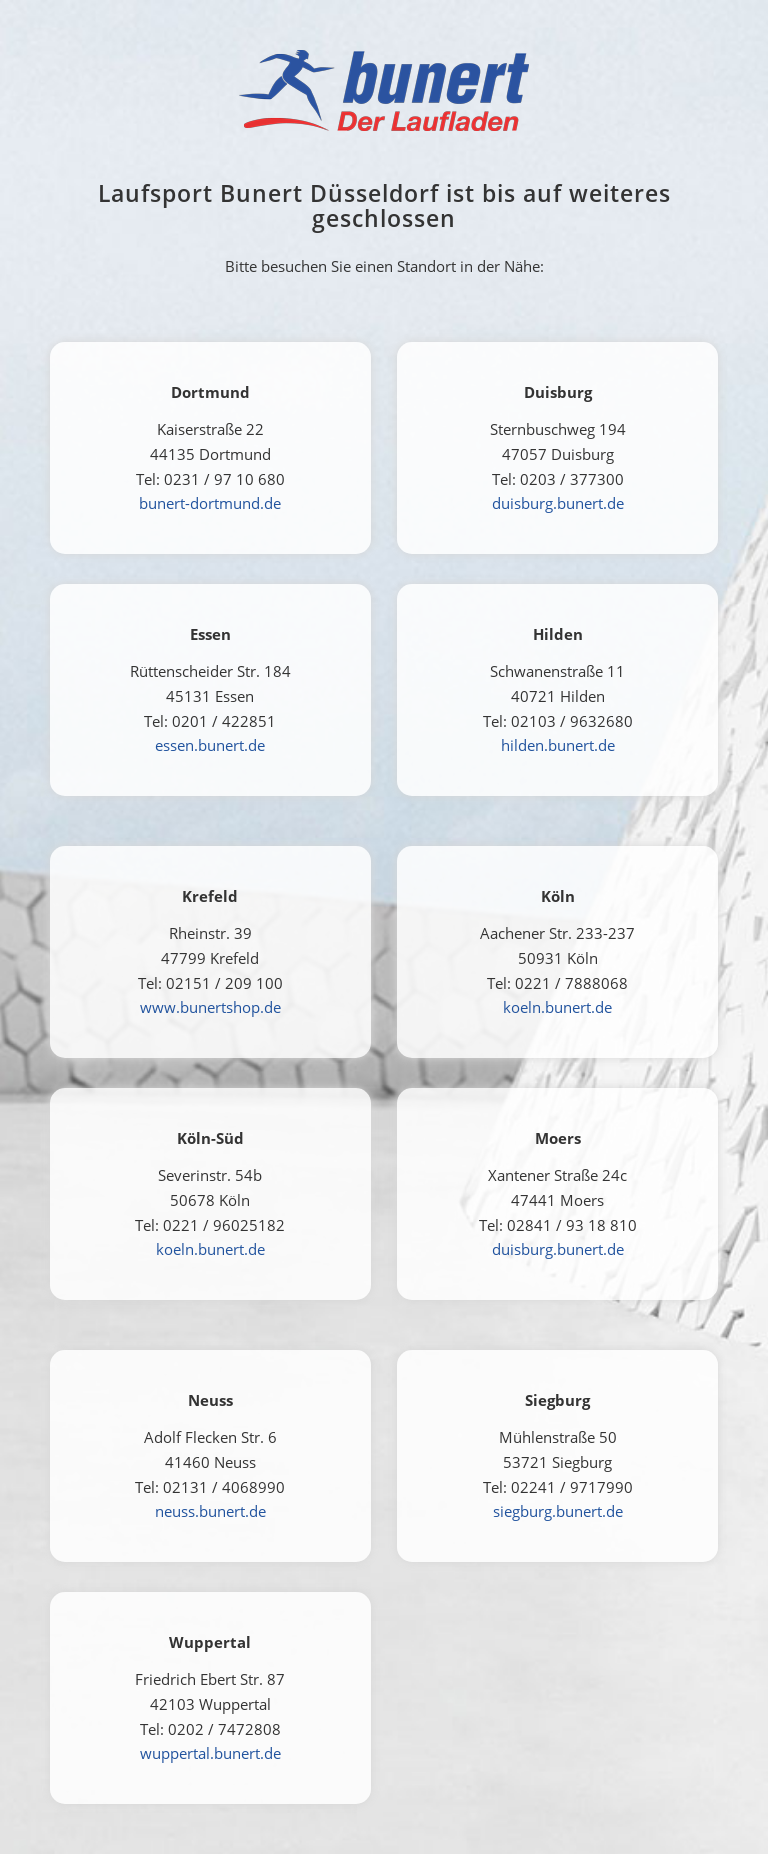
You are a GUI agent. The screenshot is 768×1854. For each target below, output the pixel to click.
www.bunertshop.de (210, 1007)
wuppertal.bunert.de (210, 1753)
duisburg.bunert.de (558, 503)
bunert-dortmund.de (210, 503)
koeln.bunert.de (557, 1007)
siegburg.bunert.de (558, 1511)
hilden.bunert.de (558, 745)
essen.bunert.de (210, 745)
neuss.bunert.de (210, 1511)
